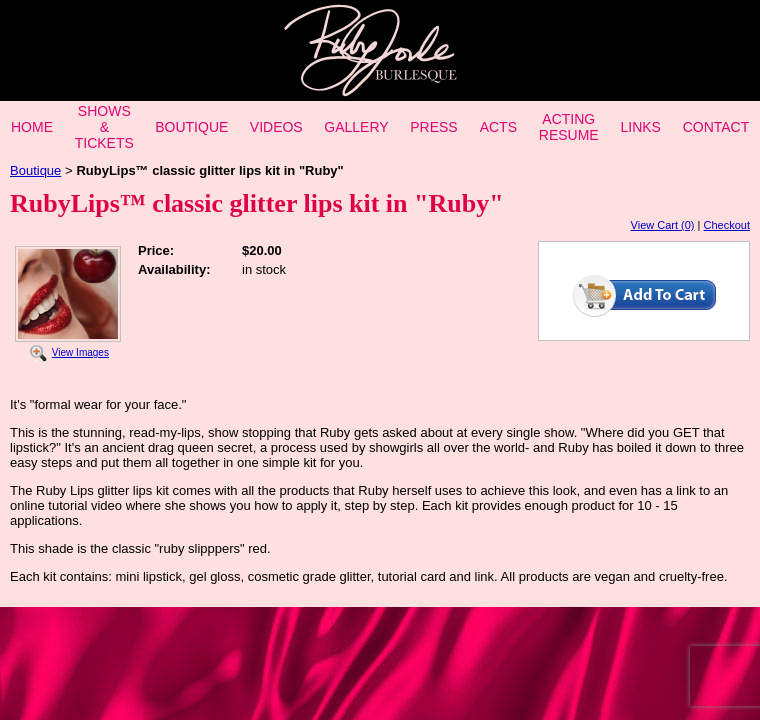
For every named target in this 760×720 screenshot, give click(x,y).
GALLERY (356, 127)
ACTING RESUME (569, 127)
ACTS (498, 127)
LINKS (640, 127)
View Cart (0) (663, 225)
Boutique (35, 170)
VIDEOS (276, 127)
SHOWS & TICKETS (104, 127)
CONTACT (716, 127)
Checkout (727, 225)
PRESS (433, 127)
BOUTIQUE (191, 127)
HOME (32, 127)
